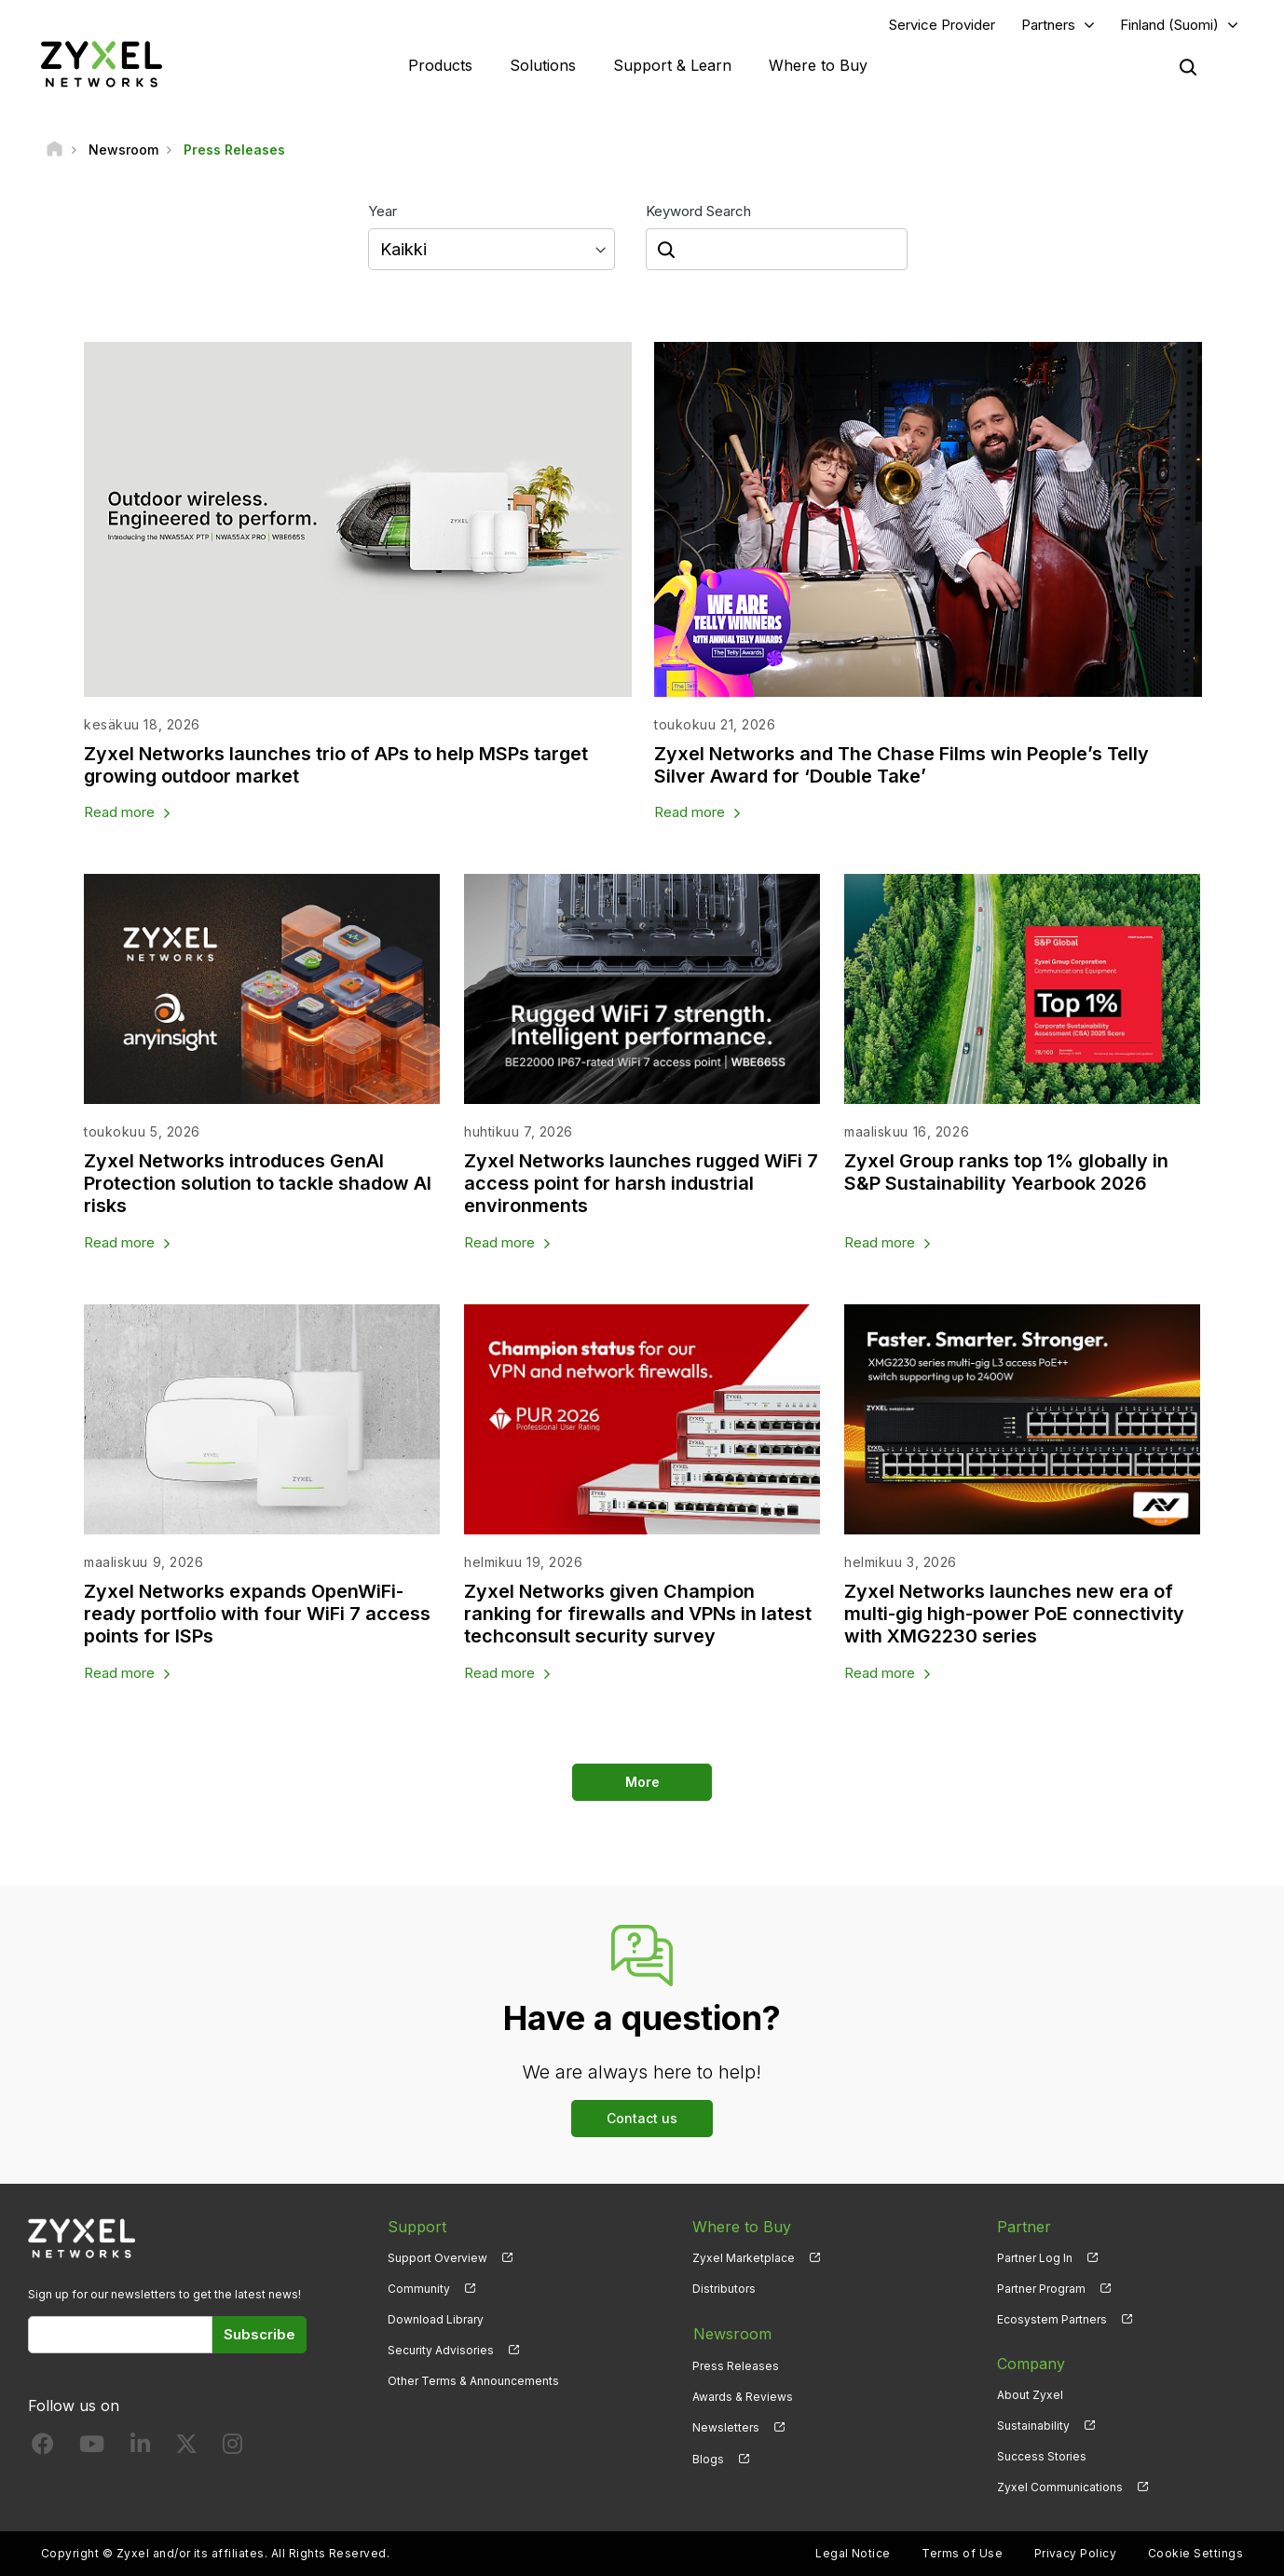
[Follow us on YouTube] (91, 2449)
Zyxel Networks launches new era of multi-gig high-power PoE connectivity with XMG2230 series (1016, 1614)
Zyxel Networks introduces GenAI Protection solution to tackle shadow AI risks (257, 1184)
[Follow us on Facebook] (43, 2449)
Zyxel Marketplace (743, 2259)
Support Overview (437, 2259)
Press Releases (735, 2365)
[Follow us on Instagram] (232, 2449)
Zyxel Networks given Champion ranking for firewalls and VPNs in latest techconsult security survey (638, 1614)
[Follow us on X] (186, 2449)
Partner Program (1041, 2290)
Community (419, 2290)
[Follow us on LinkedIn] (140, 2449)
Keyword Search (698, 212)
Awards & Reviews (742, 2396)
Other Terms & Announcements (473, 2382)
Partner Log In (1034, 2259)
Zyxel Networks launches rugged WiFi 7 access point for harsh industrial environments (642, 1184)
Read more (119, 813)
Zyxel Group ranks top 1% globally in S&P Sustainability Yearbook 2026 (1006, 1173)
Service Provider (942, 25)
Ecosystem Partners (1052, 2320)
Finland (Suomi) (1169, 25)
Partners (1048, 25)
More (642, 1783)
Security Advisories (441, 2351)
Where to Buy (818, 65)
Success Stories (1041, 2457)
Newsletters (725, 2426)
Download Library (436, 2320)
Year (382, 212)
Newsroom (731, 2333)
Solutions (543, 65)
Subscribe (259, 2335)
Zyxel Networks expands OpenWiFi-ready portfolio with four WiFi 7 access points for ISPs (257, 1614)
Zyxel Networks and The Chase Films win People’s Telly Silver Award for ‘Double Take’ (902, 765)
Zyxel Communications (1060, 2488)
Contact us (642, 2119)
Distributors (724, 2290)
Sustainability (1033, 2426)
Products (440, 65)
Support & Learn (672, 65)
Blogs (708, 2457)
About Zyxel (1030, 2396)
